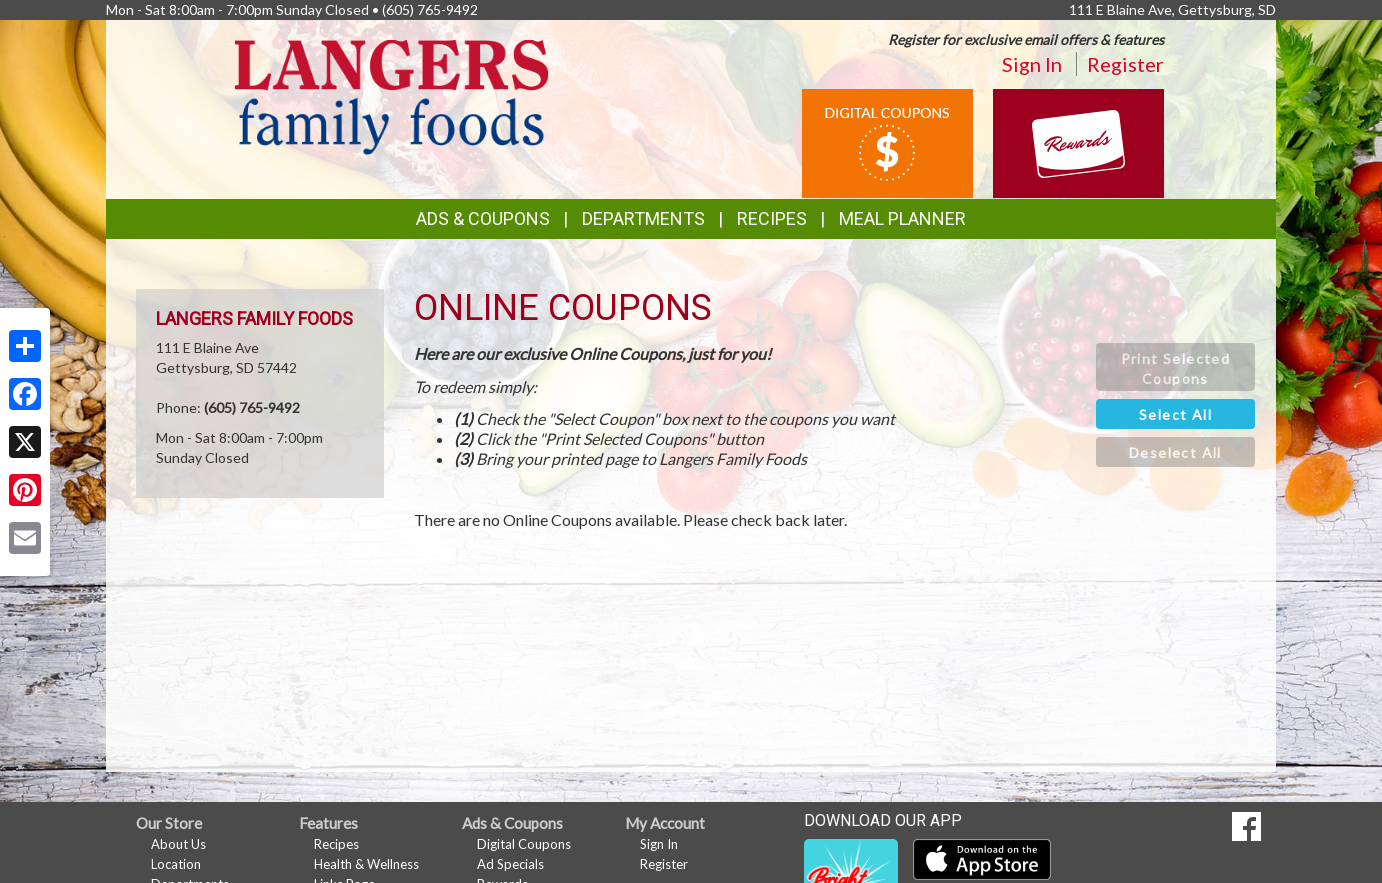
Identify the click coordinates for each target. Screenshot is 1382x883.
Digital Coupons (524, 844)
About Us (178, 844)
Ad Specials (510, 864)
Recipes (772, 218)
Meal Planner (902, 218)
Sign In (1032, 64)
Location (176, 864)
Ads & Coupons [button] (483, 218)
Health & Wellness (366, 864)
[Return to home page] (391, 95)
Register (1125, 64)
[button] (1175, 367)
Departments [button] (643, 218)
